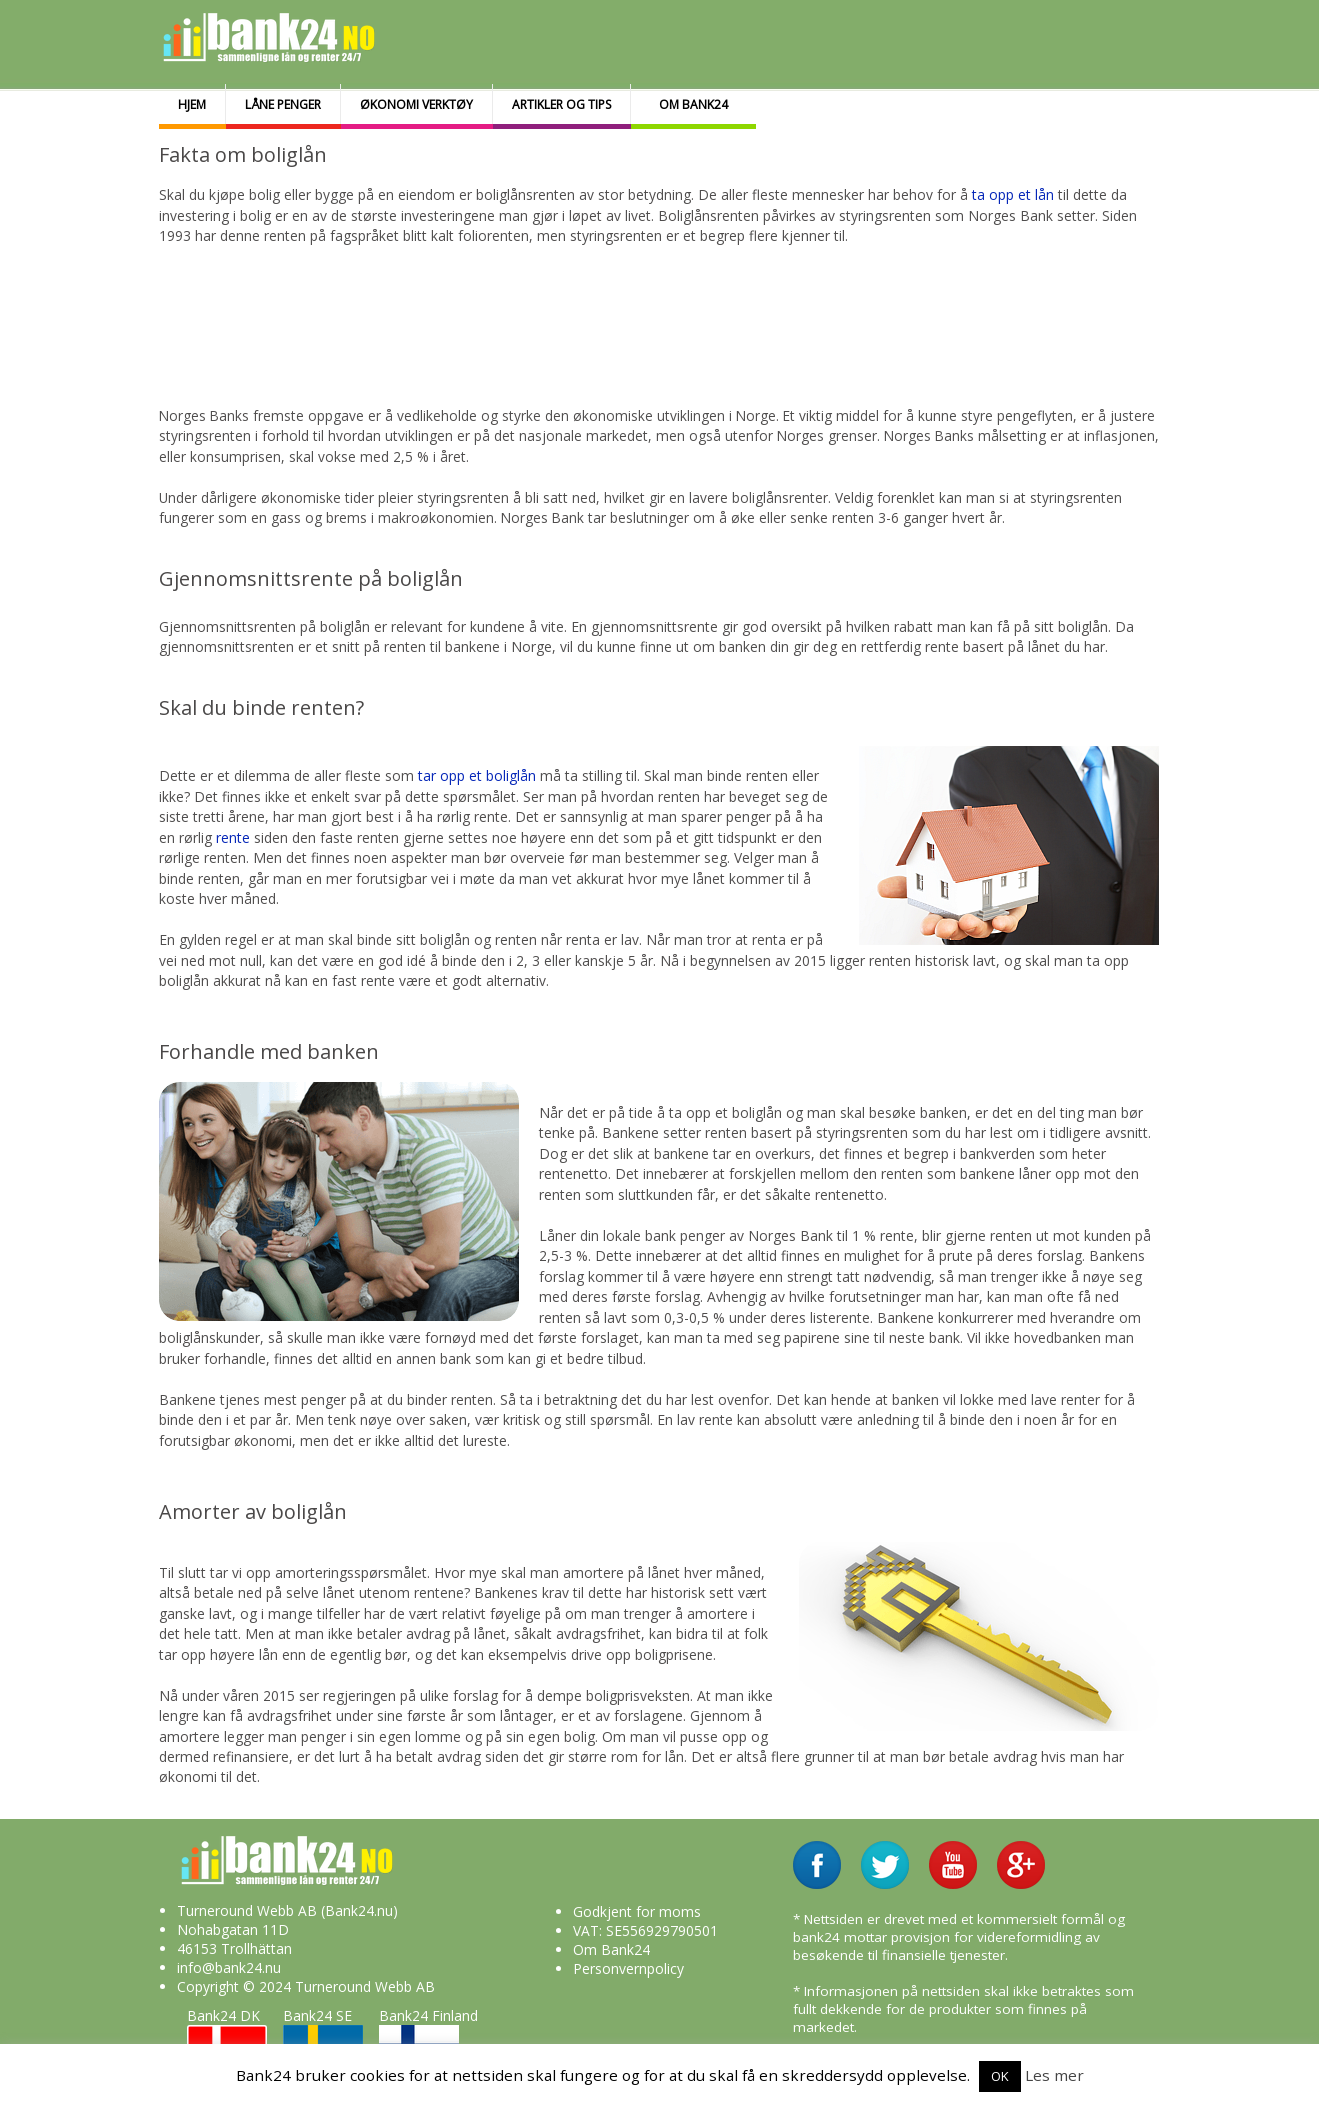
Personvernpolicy (628, 1968)
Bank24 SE (323, 2041)
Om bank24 (693, 104)
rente (235, 837)
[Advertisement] (646, 314)
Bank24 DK (227, 2041)
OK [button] (1000, 2076)
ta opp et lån (1013, 194)
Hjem (192, 104)
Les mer (1054, 2075)
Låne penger (283, 104)
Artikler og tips (561, 104)
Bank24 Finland (428, 2041)
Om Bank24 (611, 1949)
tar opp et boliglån (477, 775)
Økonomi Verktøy (416, 104)
